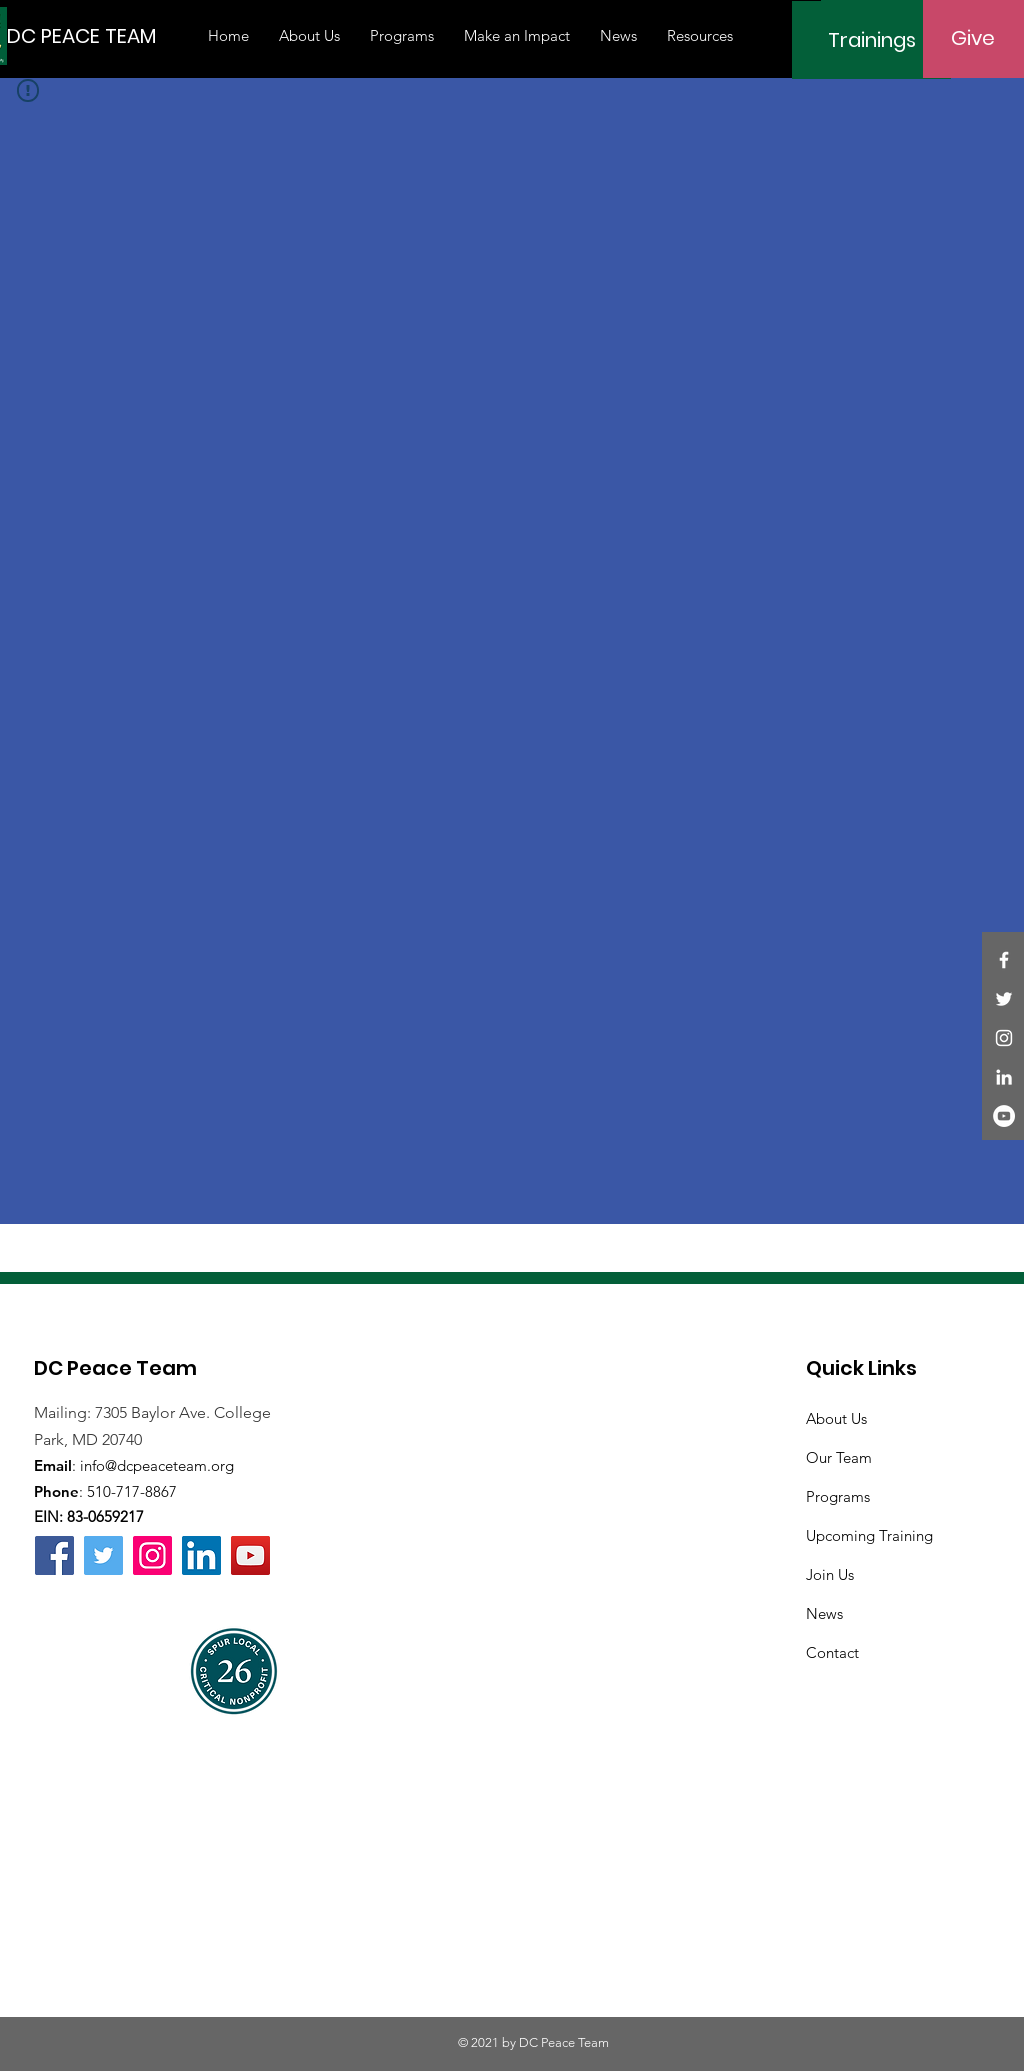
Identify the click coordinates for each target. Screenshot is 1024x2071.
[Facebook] (1004, 960)
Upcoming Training (869, 1535)
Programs (838, 1496)
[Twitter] (1004, 999)
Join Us (830, 1574)
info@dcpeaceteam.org (157, 1465)
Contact (832, 1652)
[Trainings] (871, 40)
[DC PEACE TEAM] (81, 35)
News (824, 1613)
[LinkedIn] (1004, 1077)
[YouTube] (1004, 1116)
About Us (836, 1418)
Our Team (839, 1457)
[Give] (973, 38)
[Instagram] (1004, 1038)
